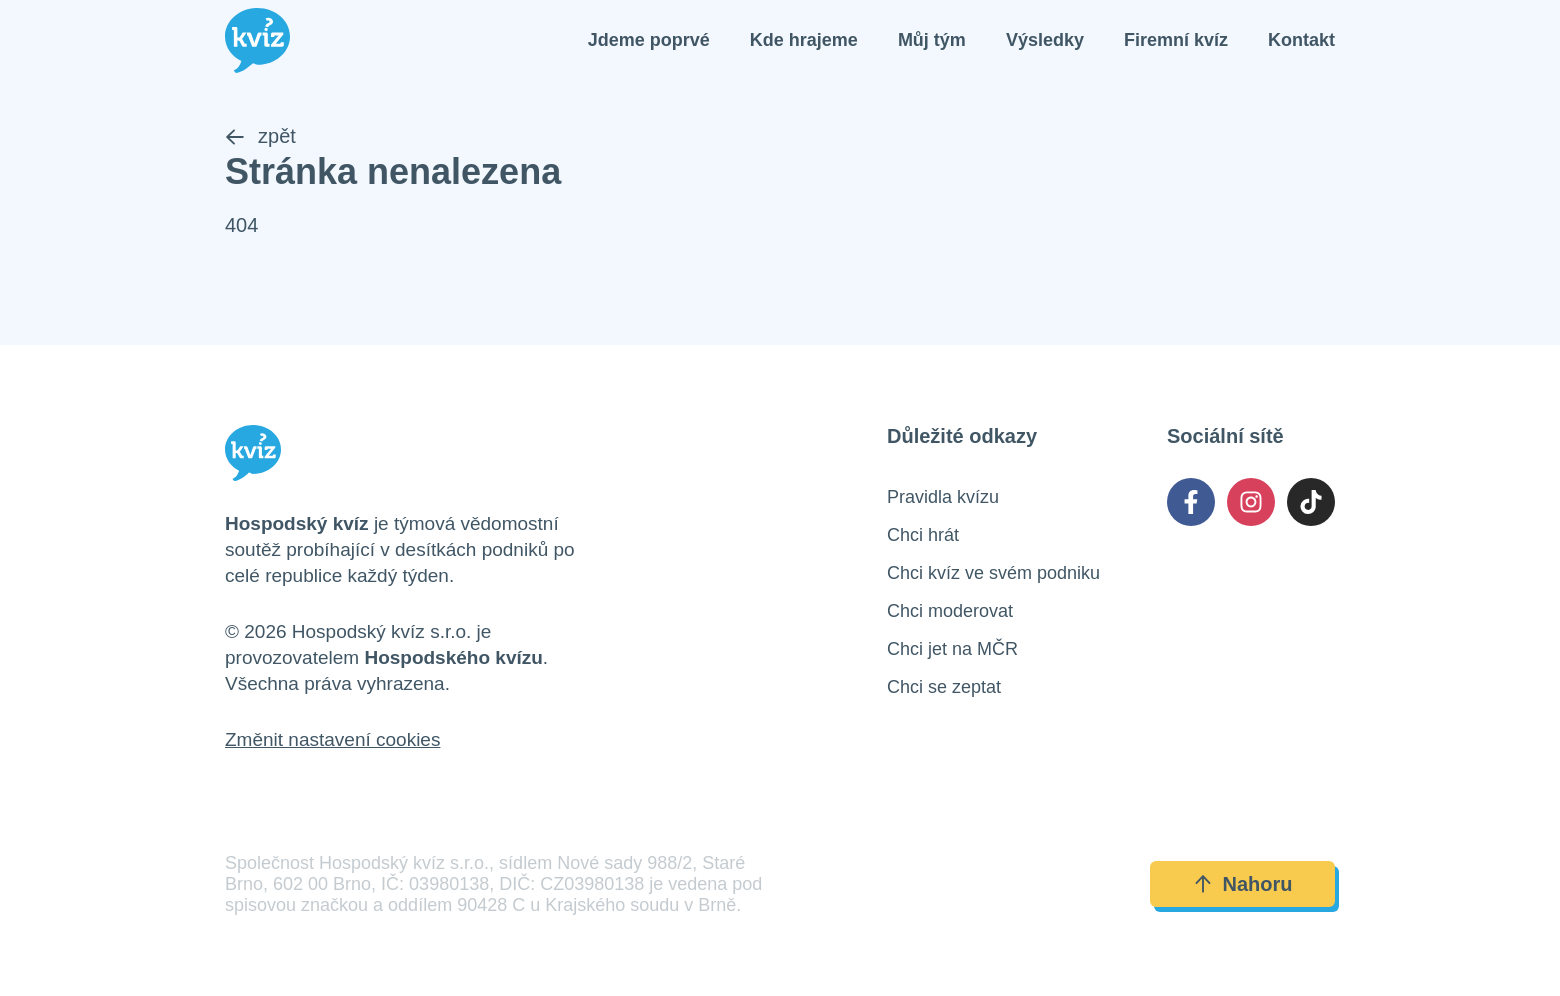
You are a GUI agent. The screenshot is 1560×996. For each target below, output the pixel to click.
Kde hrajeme (804, 40)
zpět (260, 136)
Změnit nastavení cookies (332, 739)
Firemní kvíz (1176, 40)
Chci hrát (923, 535)
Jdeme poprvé (649, 40)
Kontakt (1301, 40)
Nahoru (1243, 884)
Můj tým (932, 40)
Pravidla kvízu (943, 497)
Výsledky (1045, 40)
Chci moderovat (950, 611)
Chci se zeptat (944, 687)
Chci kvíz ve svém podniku (993, 573)
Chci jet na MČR (952, 649)
